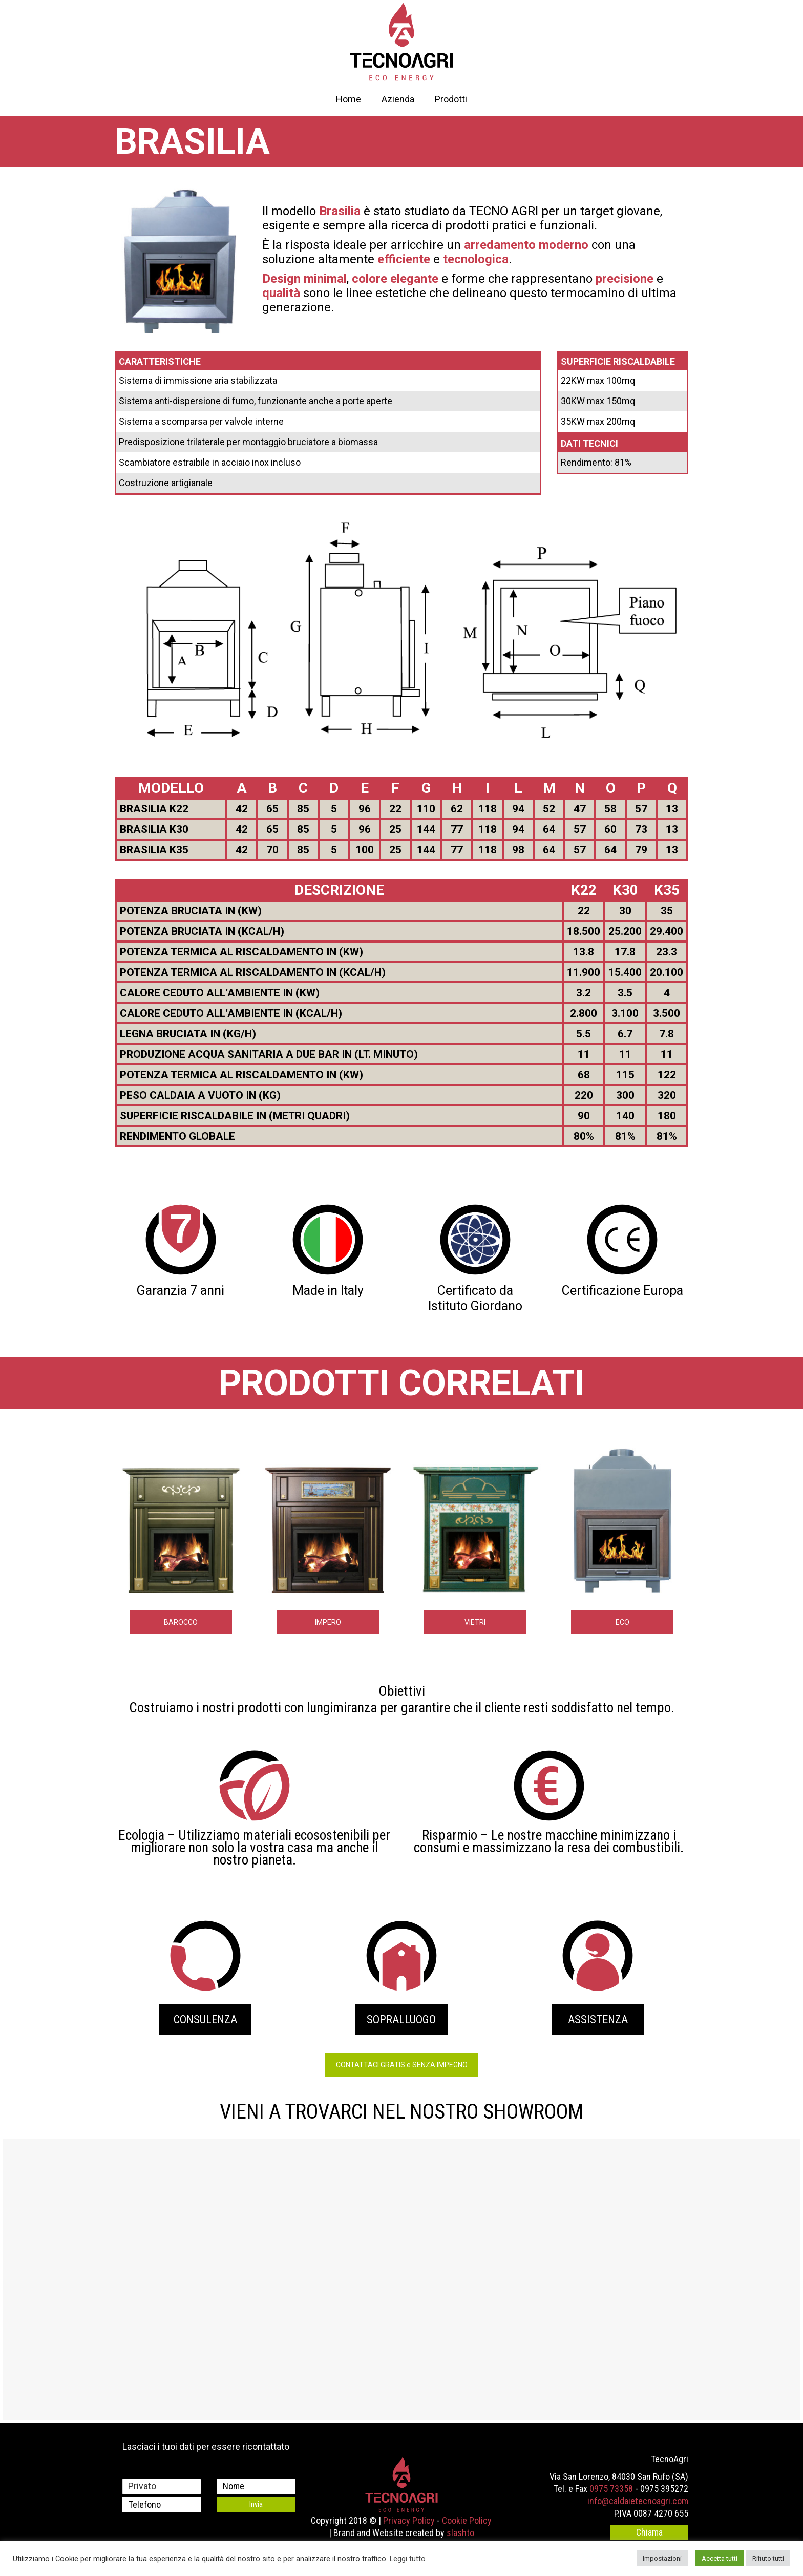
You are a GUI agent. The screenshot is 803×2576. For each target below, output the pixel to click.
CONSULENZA (205, 2019)
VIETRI (474, 1622)
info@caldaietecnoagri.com (637, 2501)
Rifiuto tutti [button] (768, 2558)
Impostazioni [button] (662, 2558)
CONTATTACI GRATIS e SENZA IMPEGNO (402, 2065)
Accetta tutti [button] (719, 2558)
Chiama (649, 2532)
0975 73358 (611, 2488)
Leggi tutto (408, 2558)
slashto (460, 2532)
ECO (622, 1622)
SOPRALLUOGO (401, 2019)
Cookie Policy (467, 2520)
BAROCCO (181, 1622)
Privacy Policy (409, 2520)
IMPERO (328, 1622)
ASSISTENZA (598, 2019)
